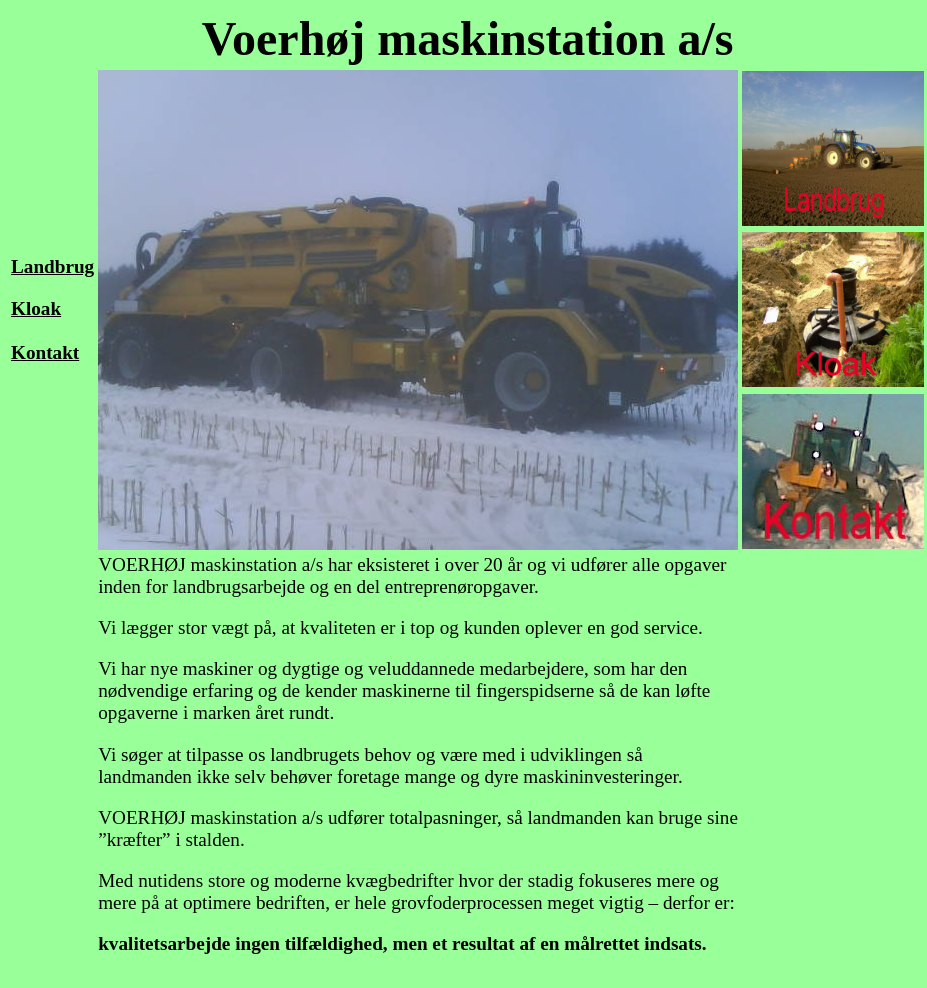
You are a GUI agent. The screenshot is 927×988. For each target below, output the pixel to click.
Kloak (36, 308)
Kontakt (45, 352)
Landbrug (52, 266)
